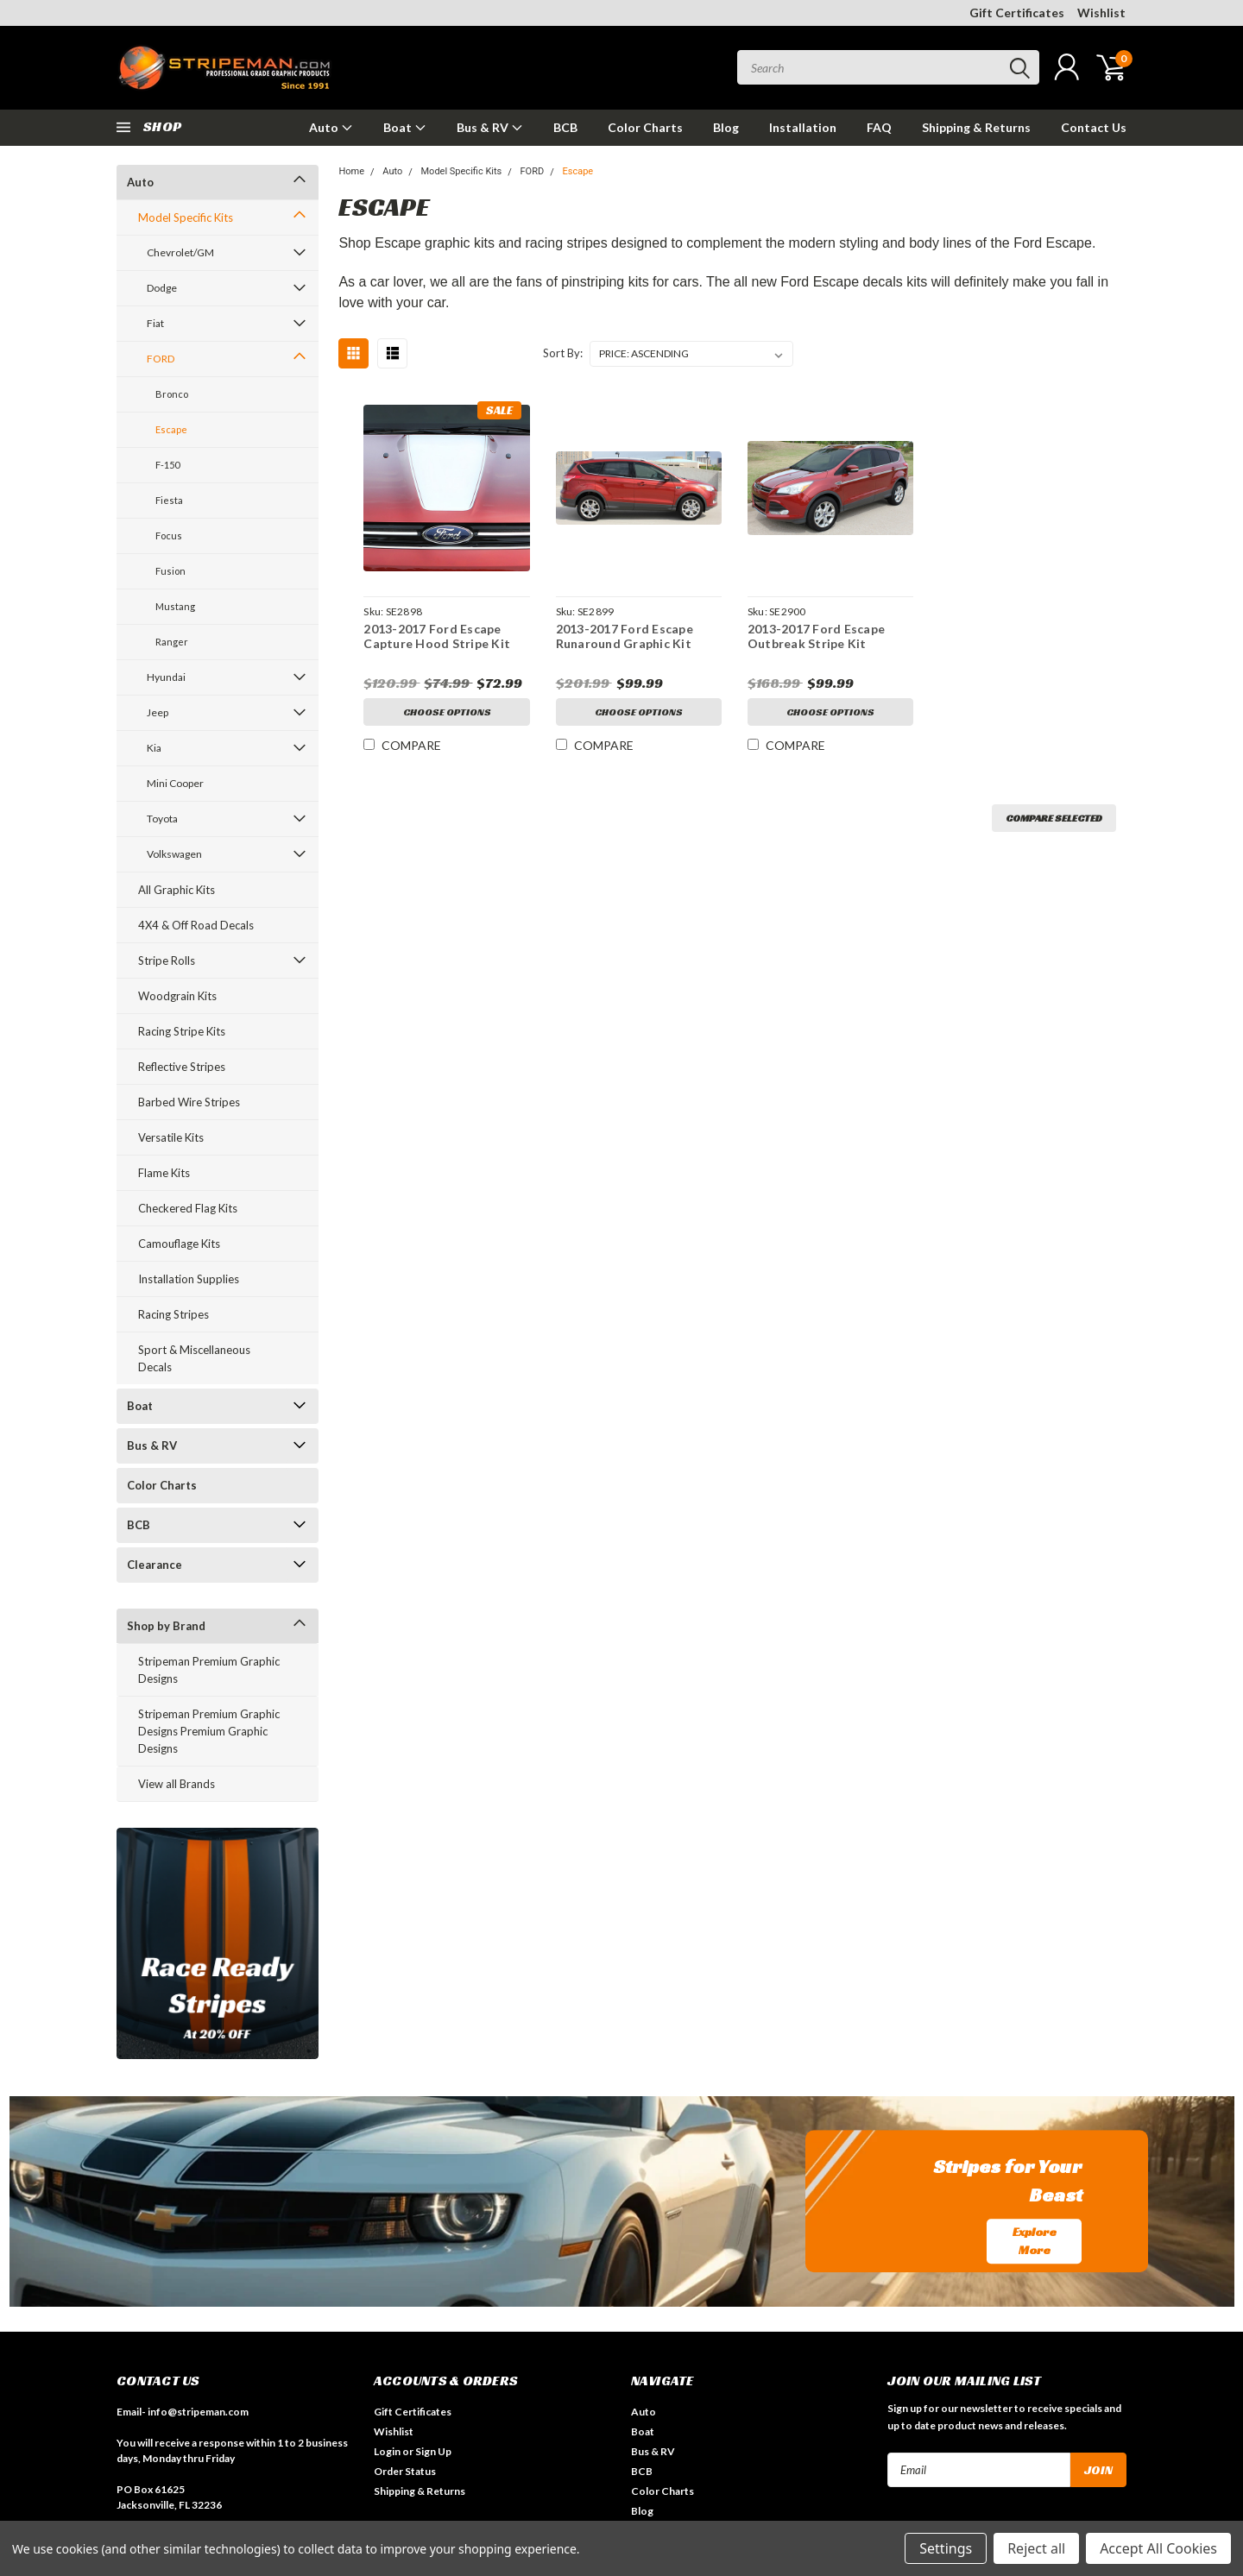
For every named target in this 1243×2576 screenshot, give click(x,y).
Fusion (170, 570)
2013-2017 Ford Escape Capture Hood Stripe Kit (436, 636)
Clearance (154, 1564)
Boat (404, 127)
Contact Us (1093, 127)
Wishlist (1101, 12)
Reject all (1036, 2548)
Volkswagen (174, 853)
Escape (171, 429)
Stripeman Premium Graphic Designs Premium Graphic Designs (209, 1731)
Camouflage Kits (179, 1243)
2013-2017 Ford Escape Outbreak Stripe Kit (816, 636)
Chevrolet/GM (180, 252)
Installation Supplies (188, 1279)
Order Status (405, 2471)
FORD (160, 358)
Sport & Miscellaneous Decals (194, 1358)
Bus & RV (490, 127)
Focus (168, 535)
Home (351, 171)
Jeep (157, 712)
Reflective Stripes (181, 1067)
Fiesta (169, 500)
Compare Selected (1054, 817)
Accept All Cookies (1158, 2548)
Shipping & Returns (976, 127)
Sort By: (563, 353)
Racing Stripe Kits (181, 1031)
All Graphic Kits (176, 890)
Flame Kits (164, 1173)
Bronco (171, 394)
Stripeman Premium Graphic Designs (209, 1669)
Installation (802, 127)
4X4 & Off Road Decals (196, 925)
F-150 (167, 464)
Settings (945, 2548)
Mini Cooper (175, 783)
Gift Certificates (1016, 12)
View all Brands (176, 1784)
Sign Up (433, 2451)
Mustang (175, 606)
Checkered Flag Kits (187, 1208)
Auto (331, 127)
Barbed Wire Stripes (189, 1102)
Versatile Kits (171, 1137)
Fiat (155, 323)
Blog (726, 127)
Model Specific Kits (185, 217)
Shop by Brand (166, 1626)
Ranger (171, 641)
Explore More (1035, 2241)
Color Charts (645, 127)
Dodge (162, 287)
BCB (565, 127)
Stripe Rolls (166, 960)
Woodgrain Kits (177, 996)
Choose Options (447, 711)
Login (387, 2451)
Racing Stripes (173, 1314)
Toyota (162, 818)
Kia (154, 747)
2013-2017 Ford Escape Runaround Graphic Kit (624, 636)
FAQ (879, 127)
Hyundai (166, 677)
